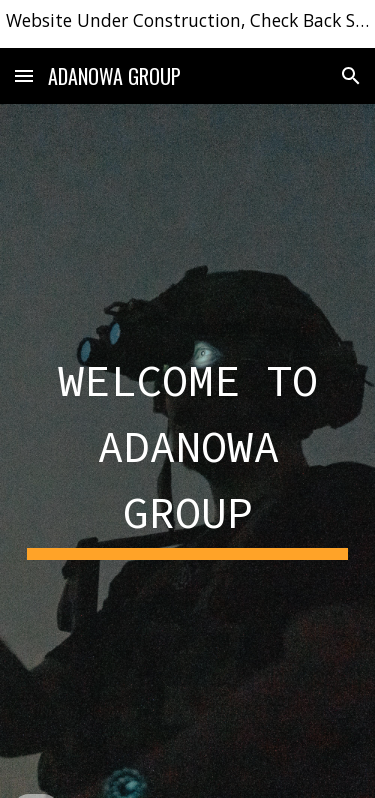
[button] (24, 75)
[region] (187, 24)
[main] (188, 450)
